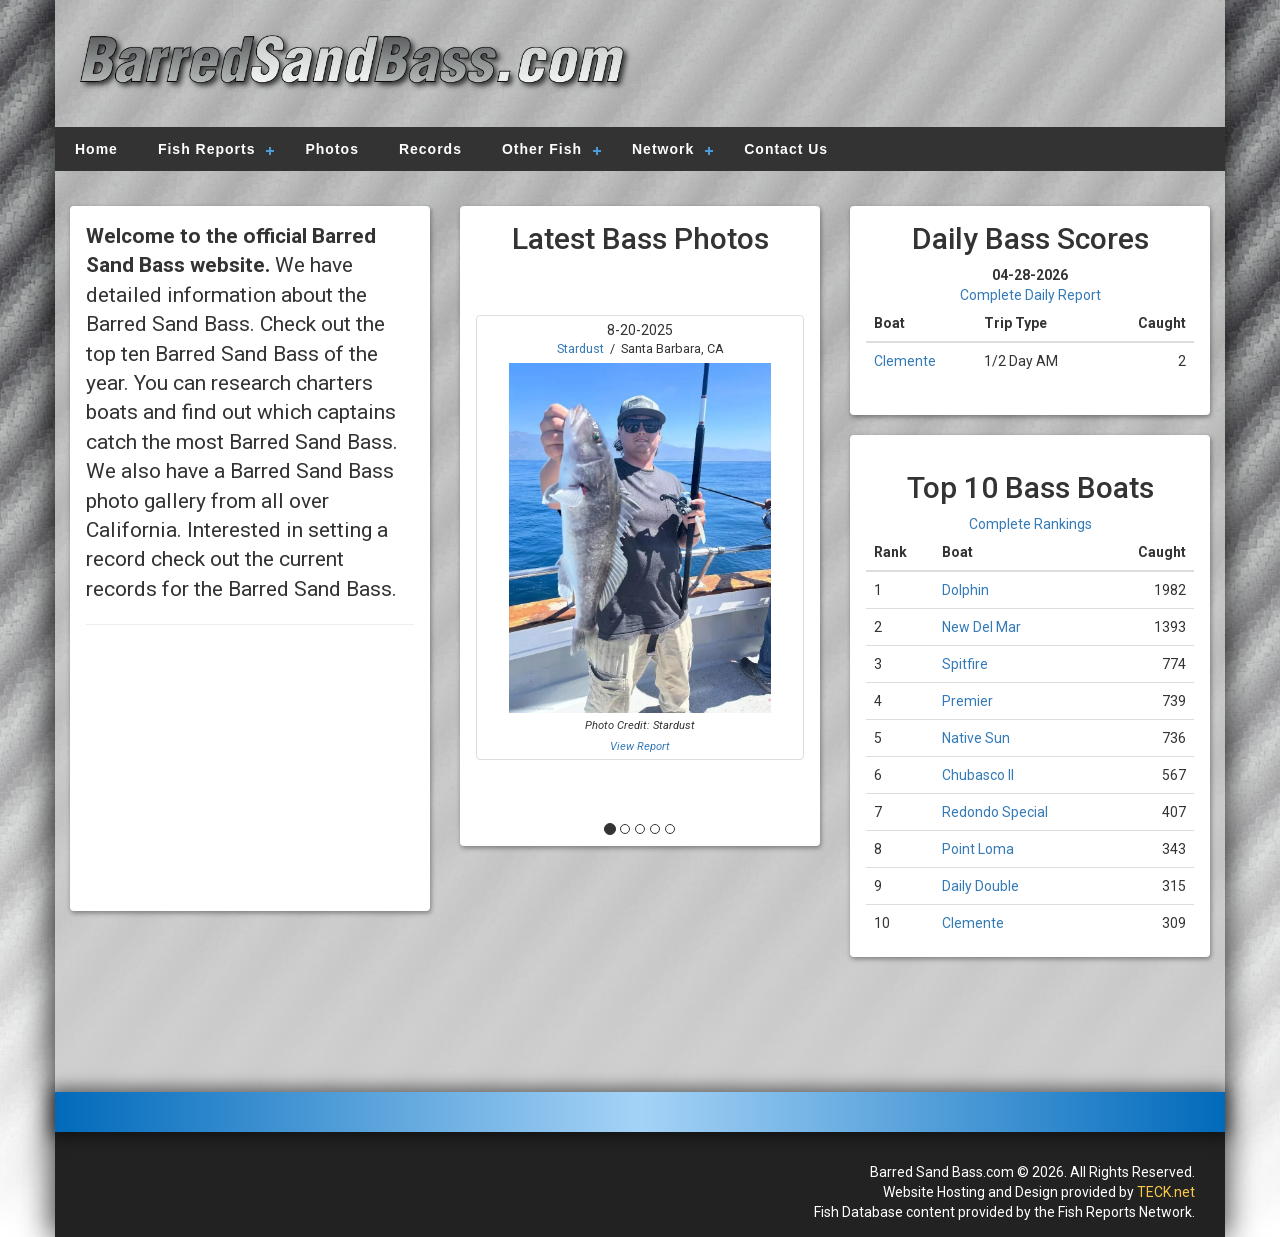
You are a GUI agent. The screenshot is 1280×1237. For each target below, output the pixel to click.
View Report (640, 746)
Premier (967, 701)
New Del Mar (981, 627)
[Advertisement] (922, 65)
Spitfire (965, 664)
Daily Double (980, 886)
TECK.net (1166, 1192)
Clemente (905, 361)
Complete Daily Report (1030, 295)
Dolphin (965, 590)
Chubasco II (978, 775)
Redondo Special (995, 812)
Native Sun (976, 738)
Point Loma (978, 849)
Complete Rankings (1030, 524)
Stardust (580, 348)
